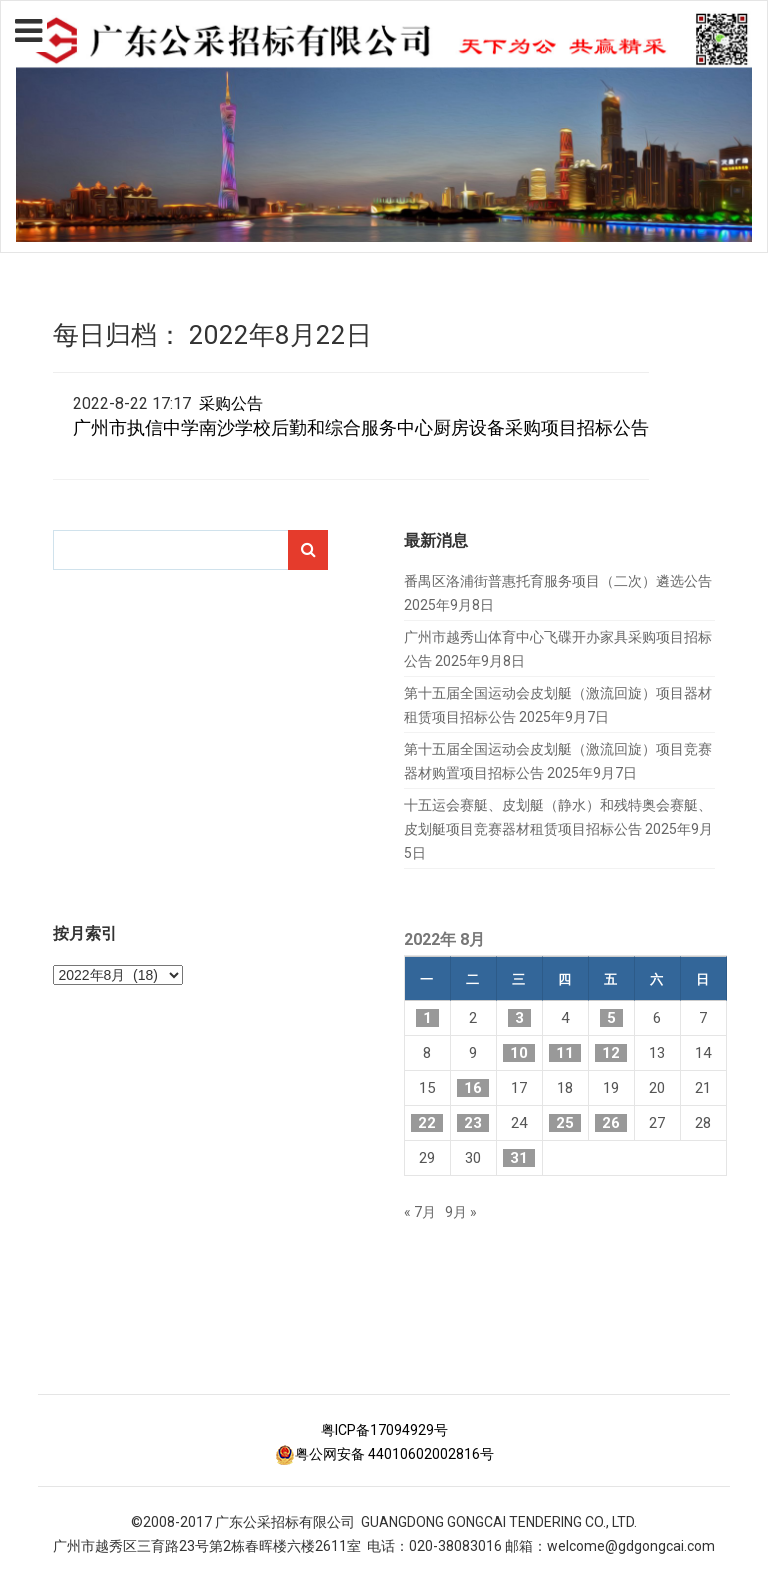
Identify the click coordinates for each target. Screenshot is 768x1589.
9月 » (461, 1212)
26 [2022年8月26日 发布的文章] (611, 1123)
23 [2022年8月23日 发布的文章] (473, 1123)
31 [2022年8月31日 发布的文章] (519, 1158)
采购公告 (231, 403)
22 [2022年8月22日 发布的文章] (427, 1123)
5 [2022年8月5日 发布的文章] (611, 1018)
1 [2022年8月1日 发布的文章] (427, 1018)
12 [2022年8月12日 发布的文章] (611, 1053)
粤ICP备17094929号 (384, 1430)
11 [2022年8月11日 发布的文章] (565, 1053)
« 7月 (420, 1212)
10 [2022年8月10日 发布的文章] (519, 1053)
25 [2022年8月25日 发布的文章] (565, 1123)
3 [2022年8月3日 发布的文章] (519, 1018)
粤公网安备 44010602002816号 (384, 1454)
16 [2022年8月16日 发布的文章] (473, 1088)
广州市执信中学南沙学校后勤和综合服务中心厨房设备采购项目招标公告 (361, 427)
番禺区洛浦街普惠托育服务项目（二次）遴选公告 (558, 581)
